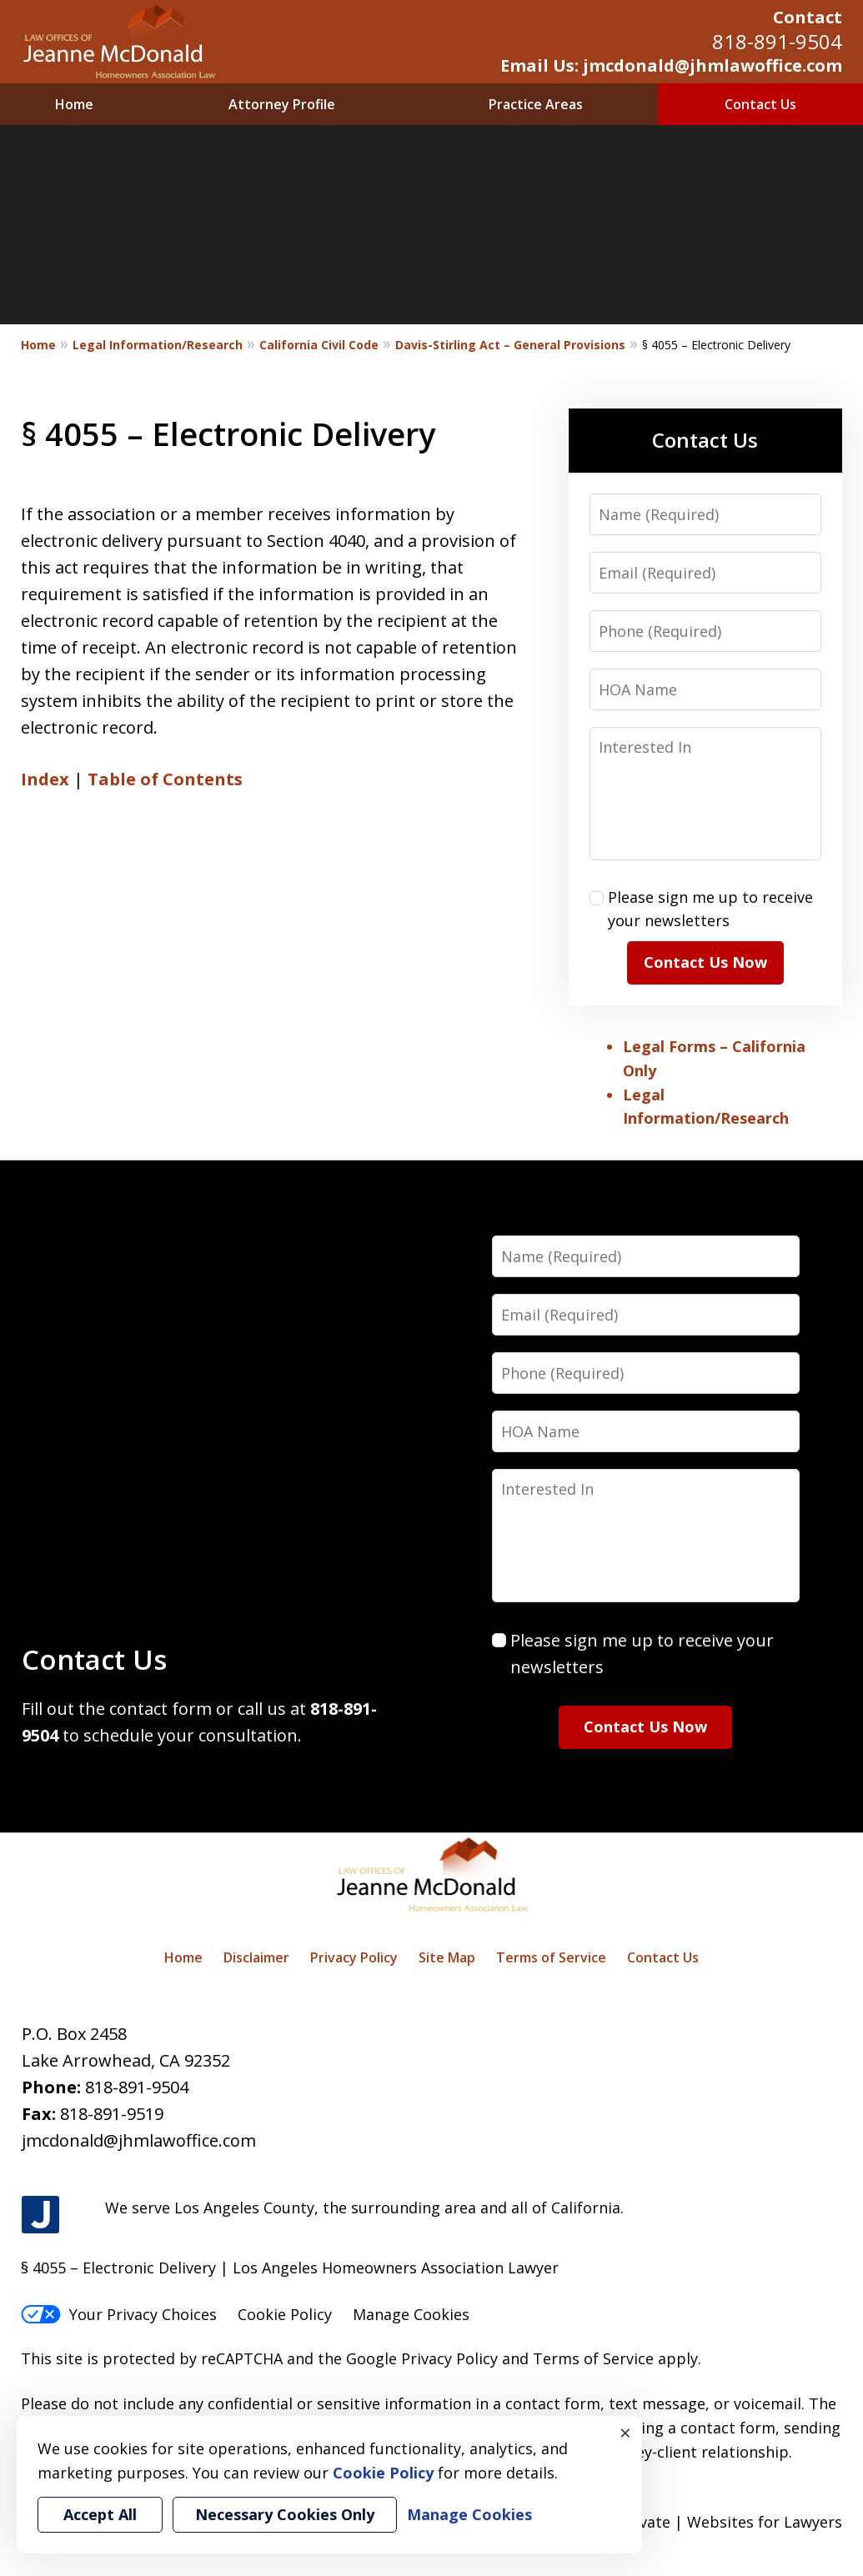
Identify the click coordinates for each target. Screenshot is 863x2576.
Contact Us (760, 104)
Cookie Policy (285, 2314)
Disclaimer (256, 1957)
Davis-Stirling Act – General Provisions (510, 345)
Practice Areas (536, 104)
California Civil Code (319, 345)
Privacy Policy (354, 1957)
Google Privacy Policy (422, 2358)
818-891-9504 (777, 41)
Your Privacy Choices (119, 2314)
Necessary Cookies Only (284, 2514)
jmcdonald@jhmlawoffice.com (139, 2140)
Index (45, 779)
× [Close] (625, 2433)
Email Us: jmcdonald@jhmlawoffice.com (671, 65)
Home (74, 104)
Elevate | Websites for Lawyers (701, 2522)
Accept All (100, 2514)
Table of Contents (165, 779)
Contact (807, 17)
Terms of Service (551, 1957)
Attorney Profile (281, 104)
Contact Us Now (705, 962)
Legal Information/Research (158, 345)
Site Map (447, 1957)
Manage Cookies (411, 2314)
